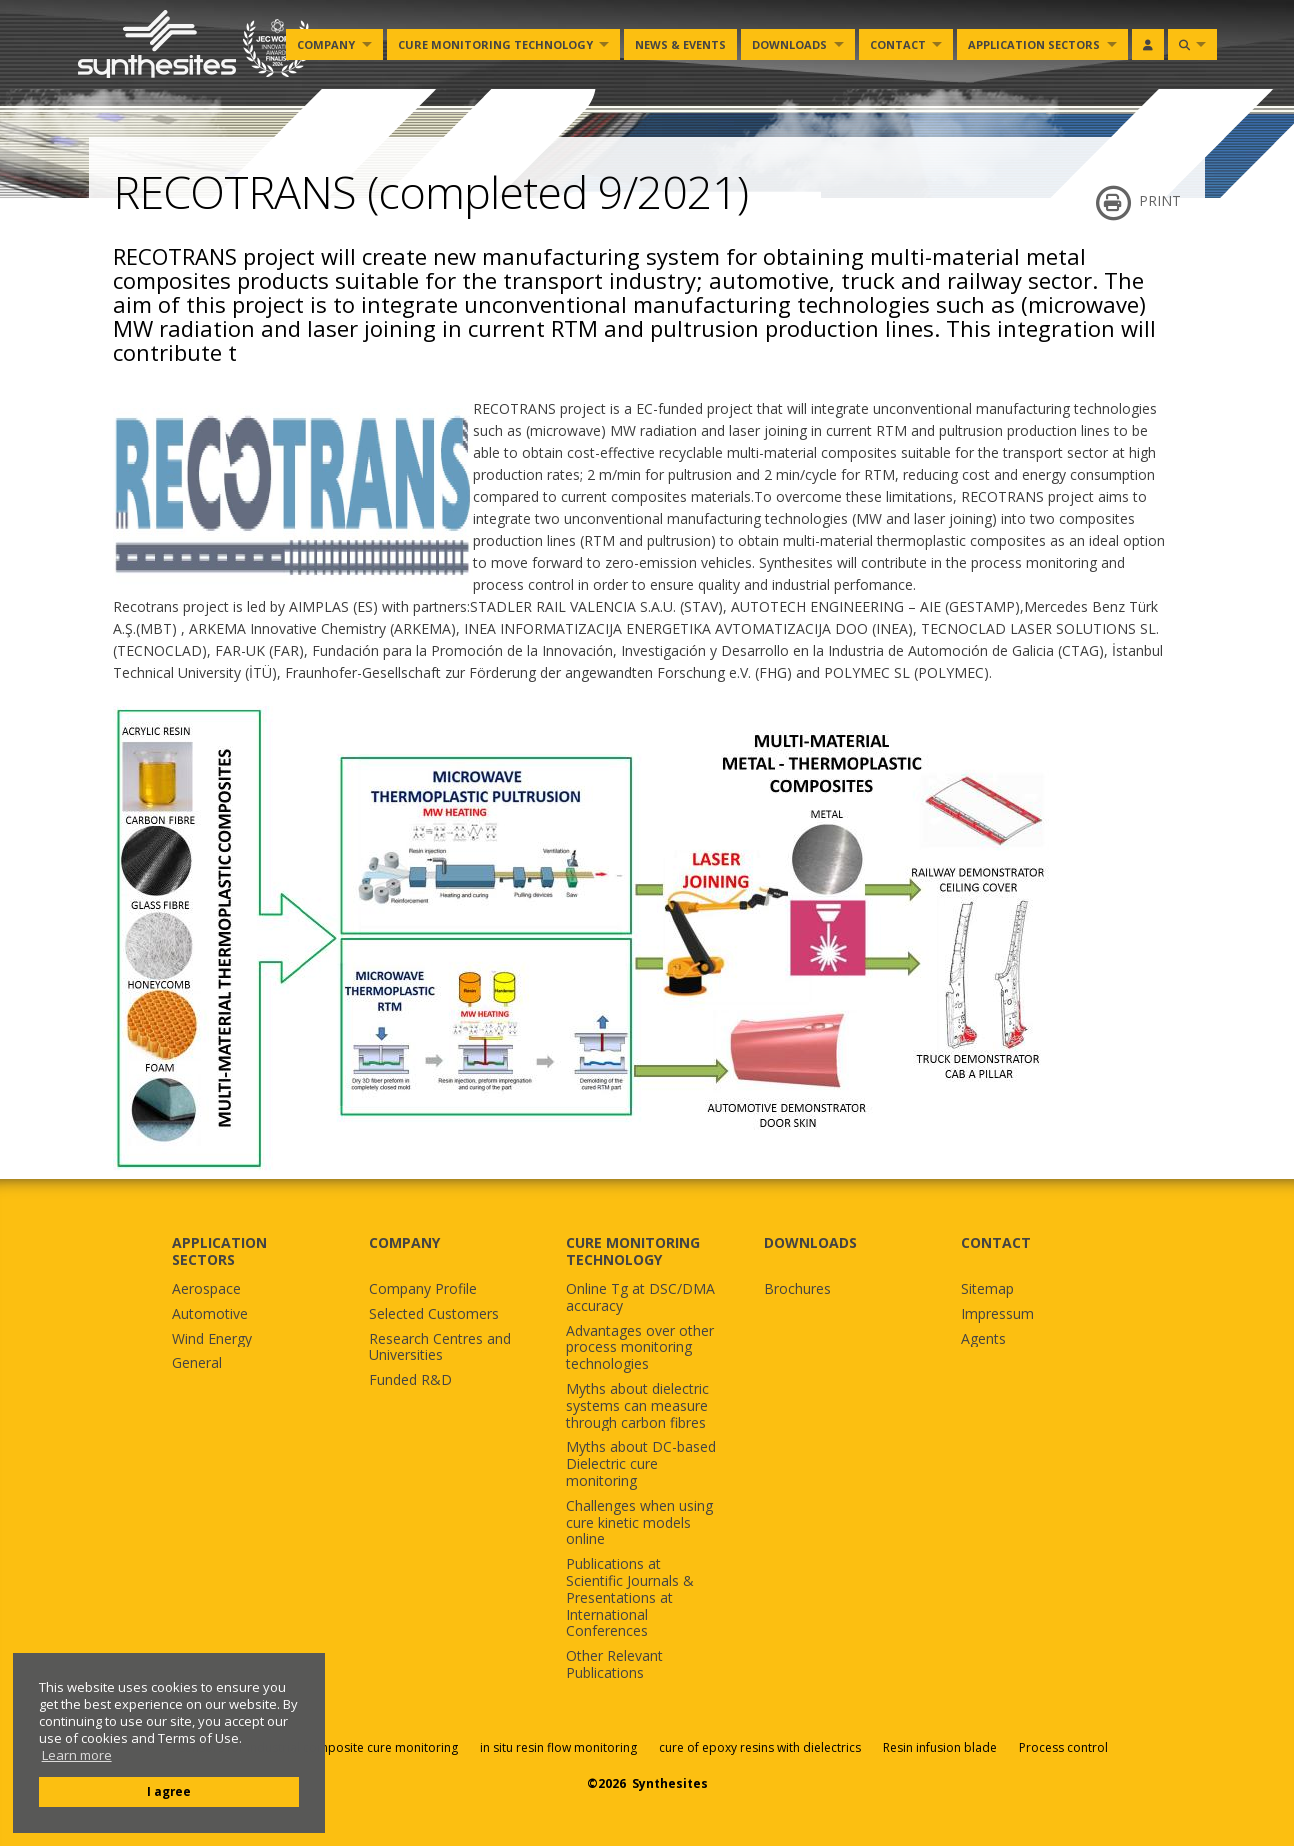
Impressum (997, 1314)
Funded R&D (410, 1380)
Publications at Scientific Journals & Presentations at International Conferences (630, 1598)
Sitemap (987, 1289)
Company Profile (423, 1289)
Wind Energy (212, 1339)
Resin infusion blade (940, 1747)
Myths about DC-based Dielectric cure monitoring (641, 1464)
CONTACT (996, 1242)
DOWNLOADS (810, 1242)
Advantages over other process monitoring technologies (640, 1348)
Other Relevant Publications (614, 1665)
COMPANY (404, 1242)
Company (326, 44)
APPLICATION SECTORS (219, 1251)
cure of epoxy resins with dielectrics (761, 1747)
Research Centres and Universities (440, 1348)
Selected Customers (434, 1314)
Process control (1063, 1747)
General (197, 1363)
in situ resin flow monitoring (558, 1747)
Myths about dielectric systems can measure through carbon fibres (637, 1406)
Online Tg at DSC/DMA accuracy (640, 1298)
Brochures (797, 1289)
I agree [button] (169, 1791)
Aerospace (206, 1289)
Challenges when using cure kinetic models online (639, 1523)
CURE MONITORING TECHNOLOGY (633, 1251)
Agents (983, 1339)
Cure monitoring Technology (495, 44)
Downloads (789, 44)
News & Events (680, 44)
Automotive (210, 1314)
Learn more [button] (77, 1755)
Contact (898, 44)
